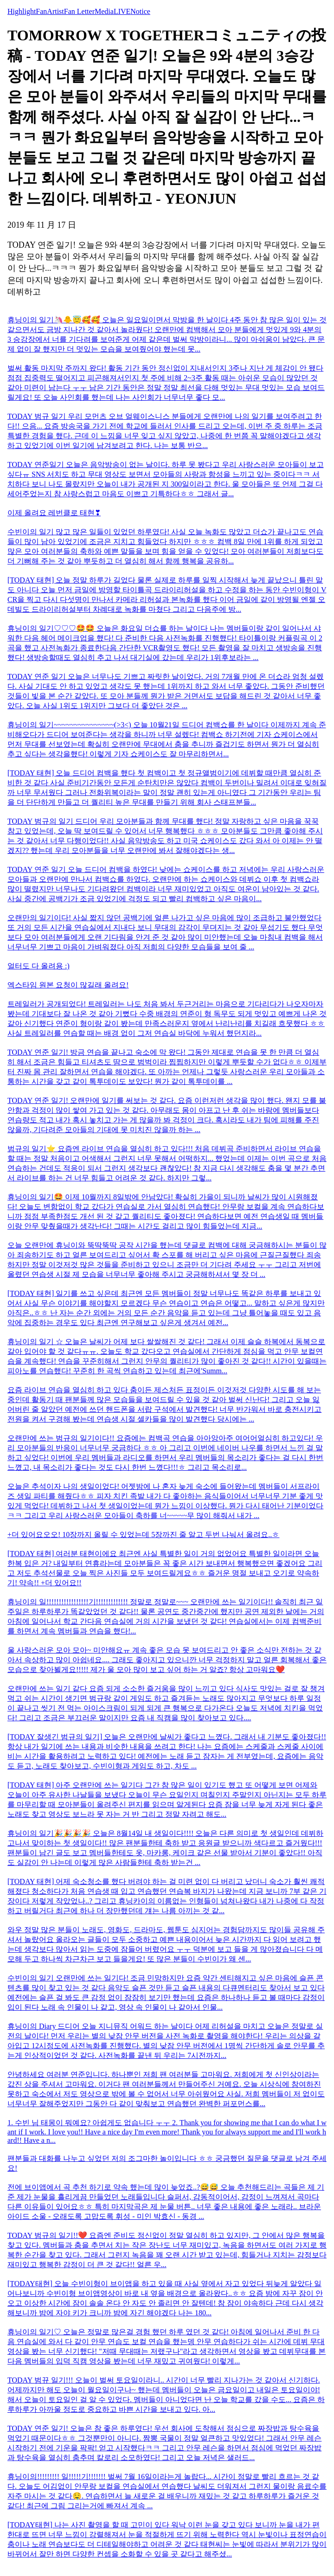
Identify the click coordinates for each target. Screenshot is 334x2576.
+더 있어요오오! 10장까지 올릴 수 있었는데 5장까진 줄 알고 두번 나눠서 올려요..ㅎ (143, 1534)
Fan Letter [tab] (79, 11)
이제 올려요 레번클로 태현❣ (54, 513)
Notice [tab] (140, 11)
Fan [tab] (41, 11)
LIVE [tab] (122, 11)
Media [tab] (104, 11)
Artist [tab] (55, 11)
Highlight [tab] (21, 11)
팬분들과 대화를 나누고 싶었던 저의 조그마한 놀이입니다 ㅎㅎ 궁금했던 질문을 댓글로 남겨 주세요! (167, 2163)
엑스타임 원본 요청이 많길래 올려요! (67, 985)
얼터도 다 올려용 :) (38, 966)
